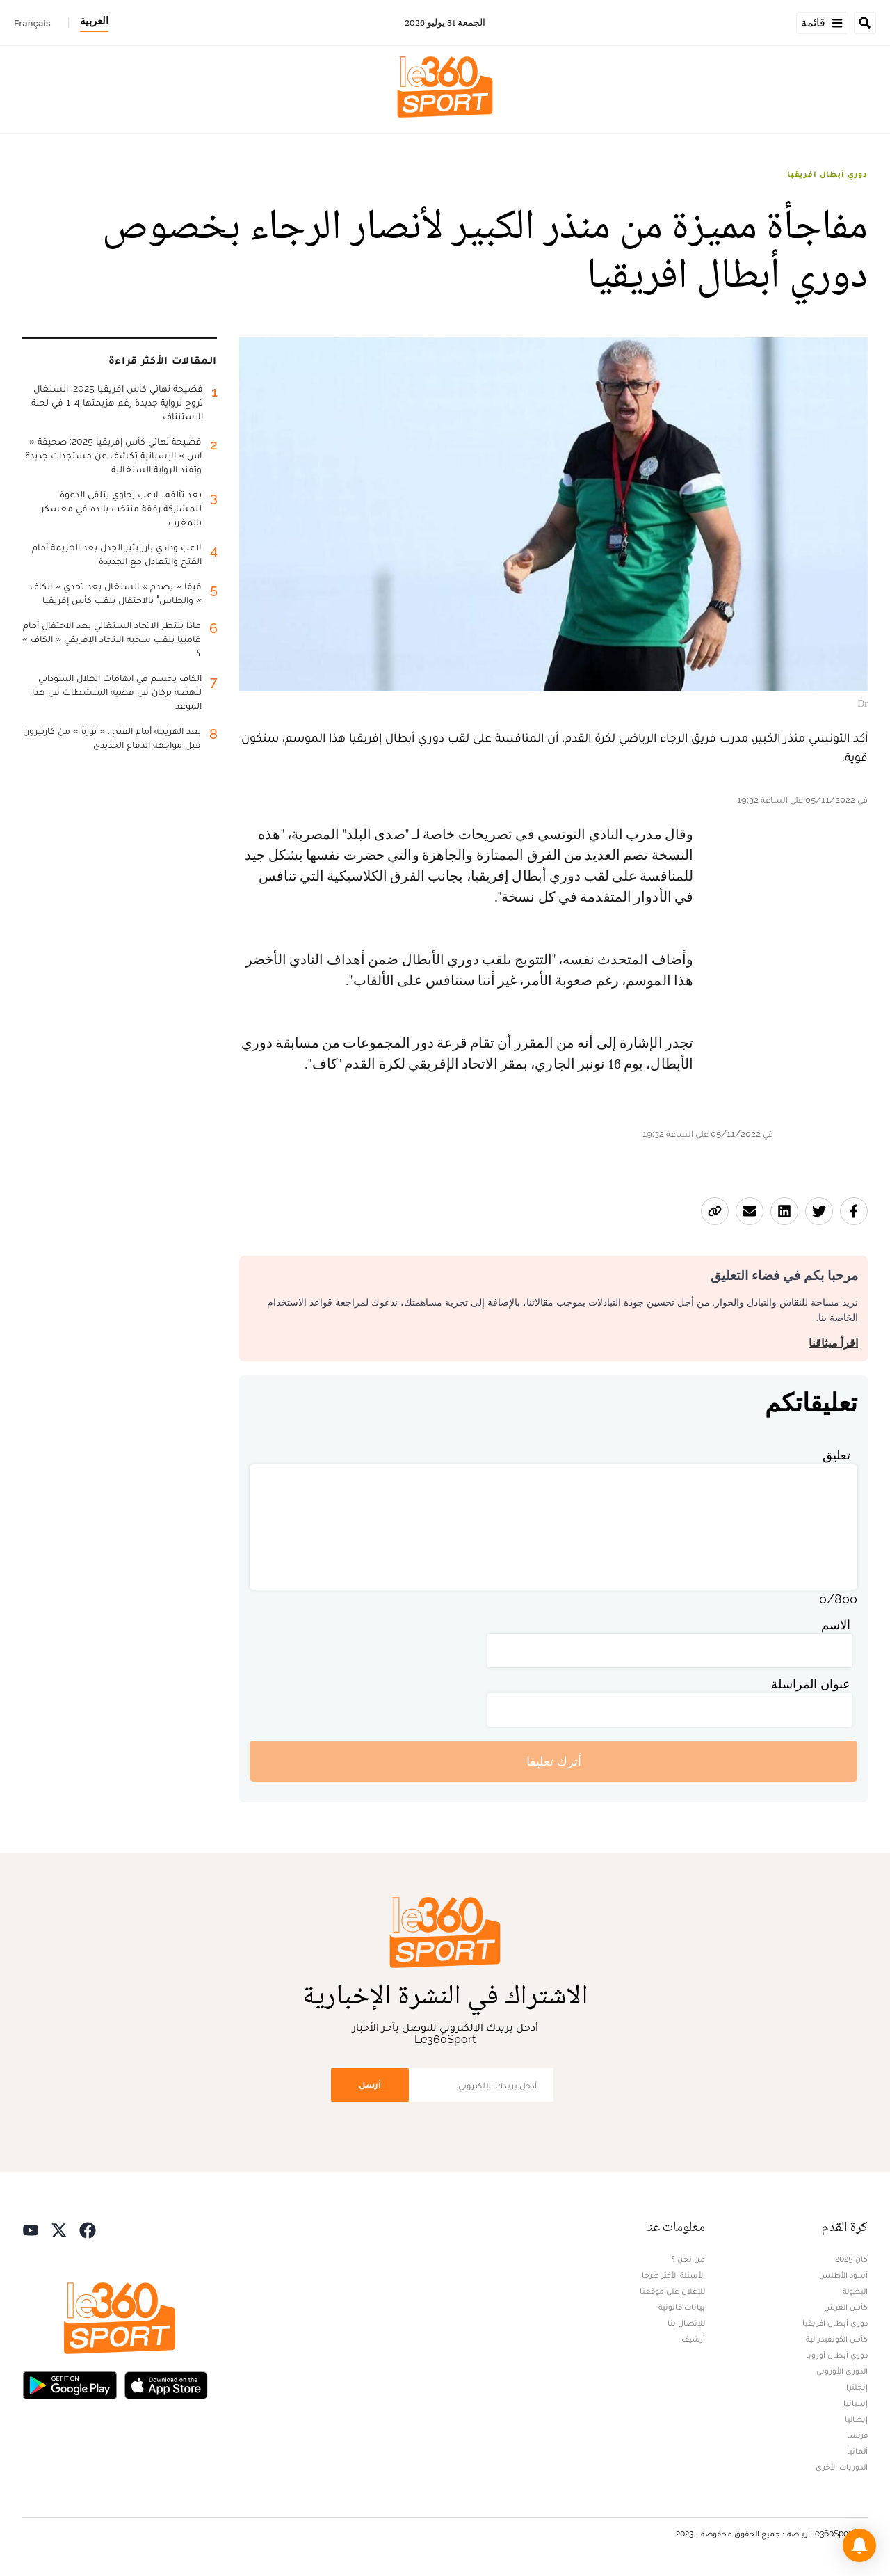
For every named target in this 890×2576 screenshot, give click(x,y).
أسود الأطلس (843, 2275)
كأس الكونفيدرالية (837, 2339)
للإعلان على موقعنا (672, 2291)
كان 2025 (851, 2259)
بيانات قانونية (681, 2307)
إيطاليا (856, 2419)
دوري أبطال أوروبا (837, 2355)
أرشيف (693, 2339)
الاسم (835, 1624)
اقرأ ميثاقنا (833, 1343)
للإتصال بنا (686, 2323)
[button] (859, 2545)
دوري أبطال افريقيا (827, 174)
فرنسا (857, 2435)
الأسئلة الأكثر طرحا (673, 2275)
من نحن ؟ (688, 2259)
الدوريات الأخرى (842, 2467)
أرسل (370, 2084)
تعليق (836, 1455)
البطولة (855, 2291)
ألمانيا (857, 2451)
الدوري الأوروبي (842, 2371)
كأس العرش (846, 2307)
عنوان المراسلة (810, 1684)
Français (32, 23)
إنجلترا (857, 2387)
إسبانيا (855, 2403)
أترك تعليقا (553, 1761)
